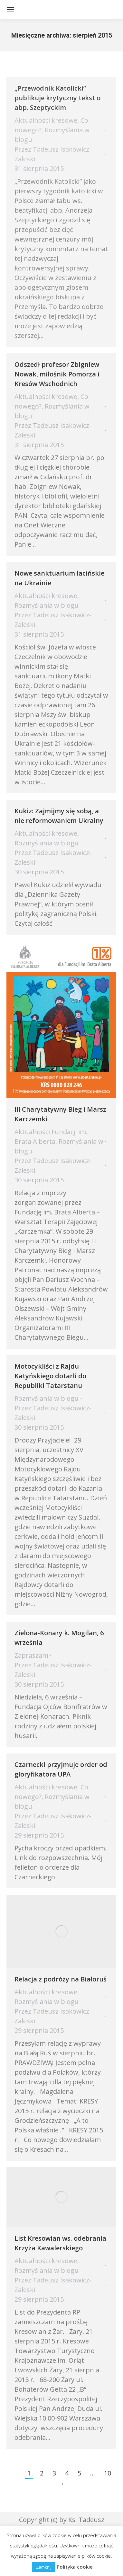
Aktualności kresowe (45, 120)
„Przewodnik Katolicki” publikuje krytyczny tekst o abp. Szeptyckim (57, 98)
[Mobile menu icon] (10, 9)
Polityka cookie (75, 2566)
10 (107, 2473)
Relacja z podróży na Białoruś (60, 1979)
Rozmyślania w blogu (46, 605)
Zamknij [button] (44, 2567)
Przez (52, 154)
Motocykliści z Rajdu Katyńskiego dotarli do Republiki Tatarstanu (50, 1376)
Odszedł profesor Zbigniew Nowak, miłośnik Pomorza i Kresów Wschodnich (56, 374)
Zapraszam (31, 1655)
